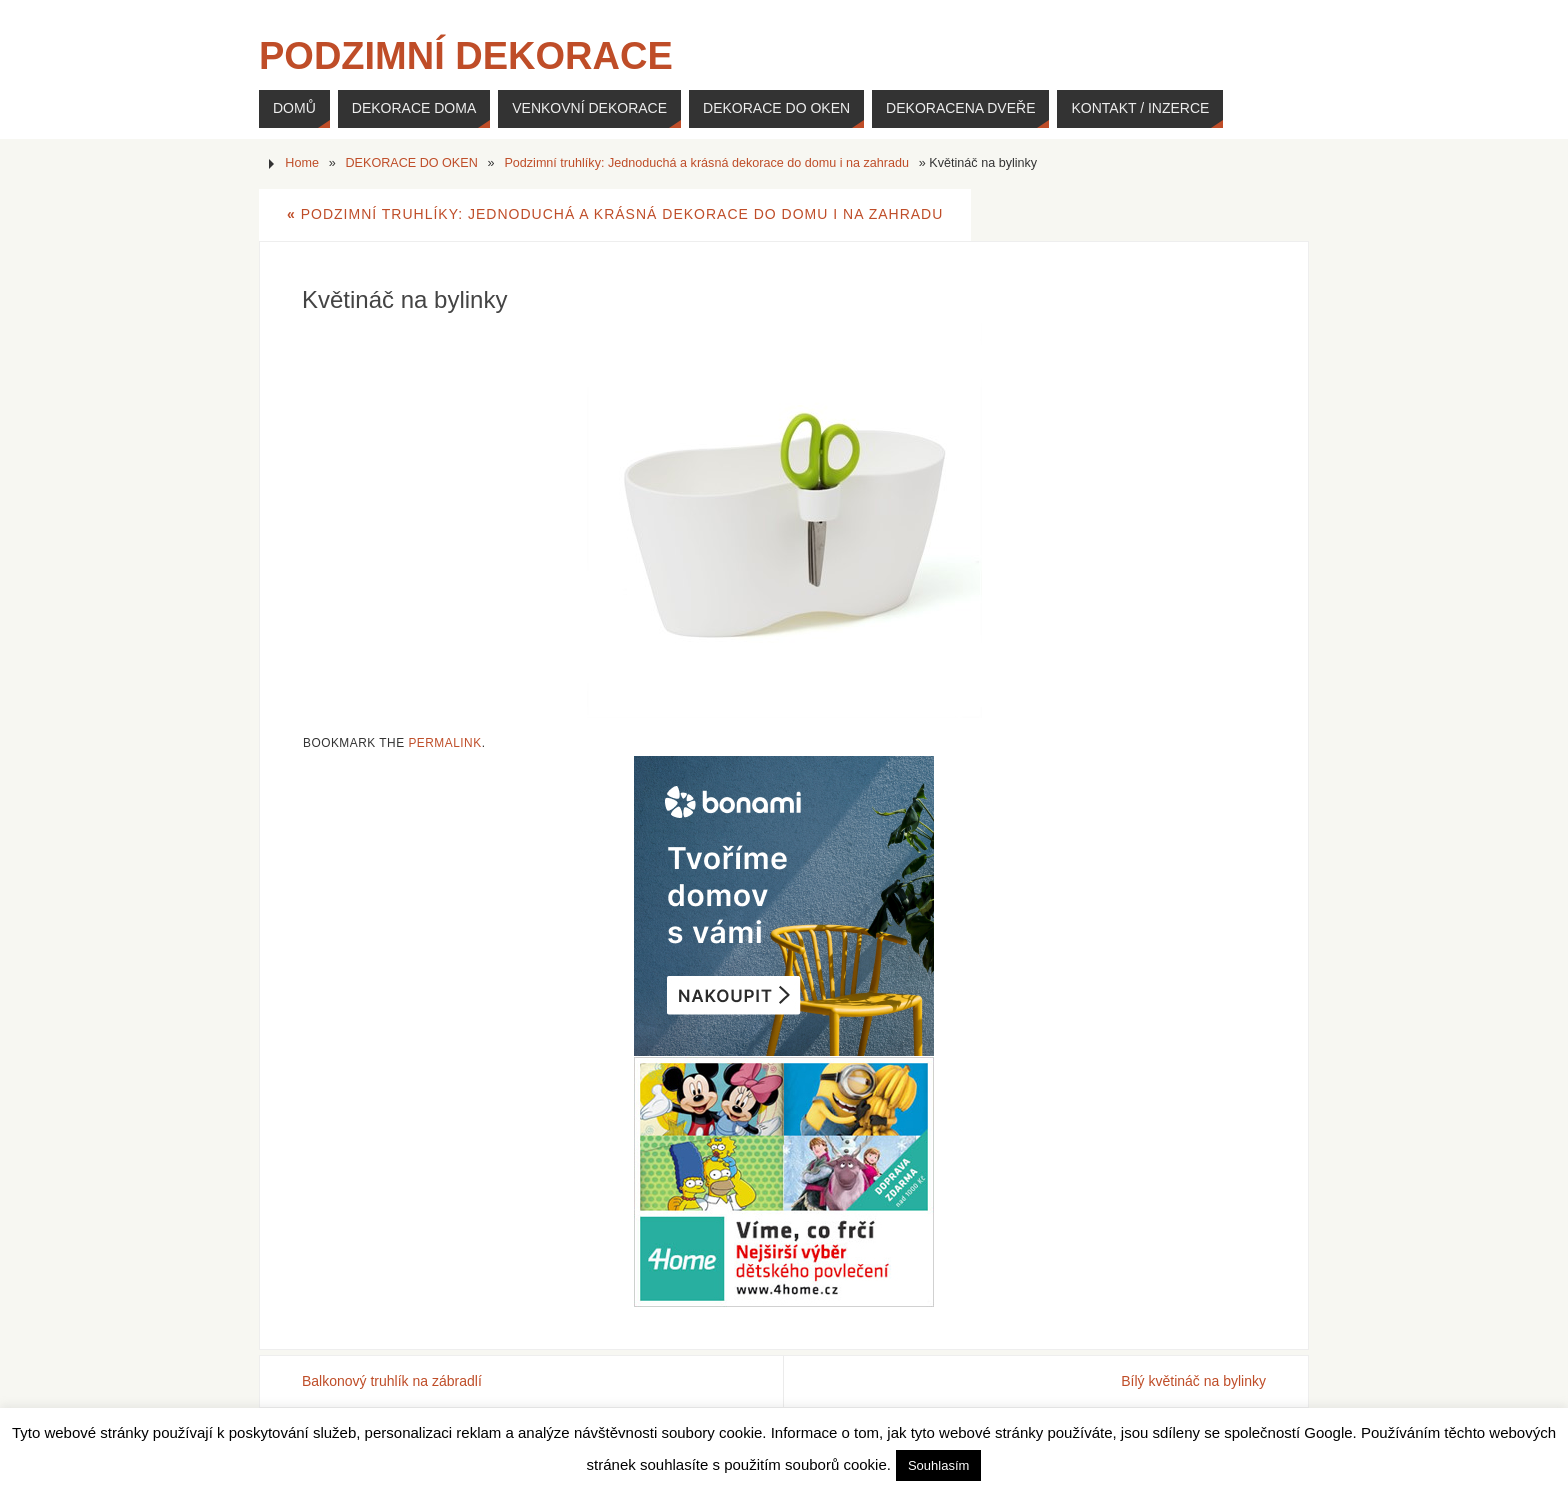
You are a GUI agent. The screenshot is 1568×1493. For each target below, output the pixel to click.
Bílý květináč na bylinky (1193, 1381)
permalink (444, 743)
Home (302, 163)
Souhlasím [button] (938, 1465)
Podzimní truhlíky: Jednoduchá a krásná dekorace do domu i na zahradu (706, 163)
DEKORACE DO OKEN (412, 163)
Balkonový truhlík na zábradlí (392, 1381)
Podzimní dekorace (466, 56)
